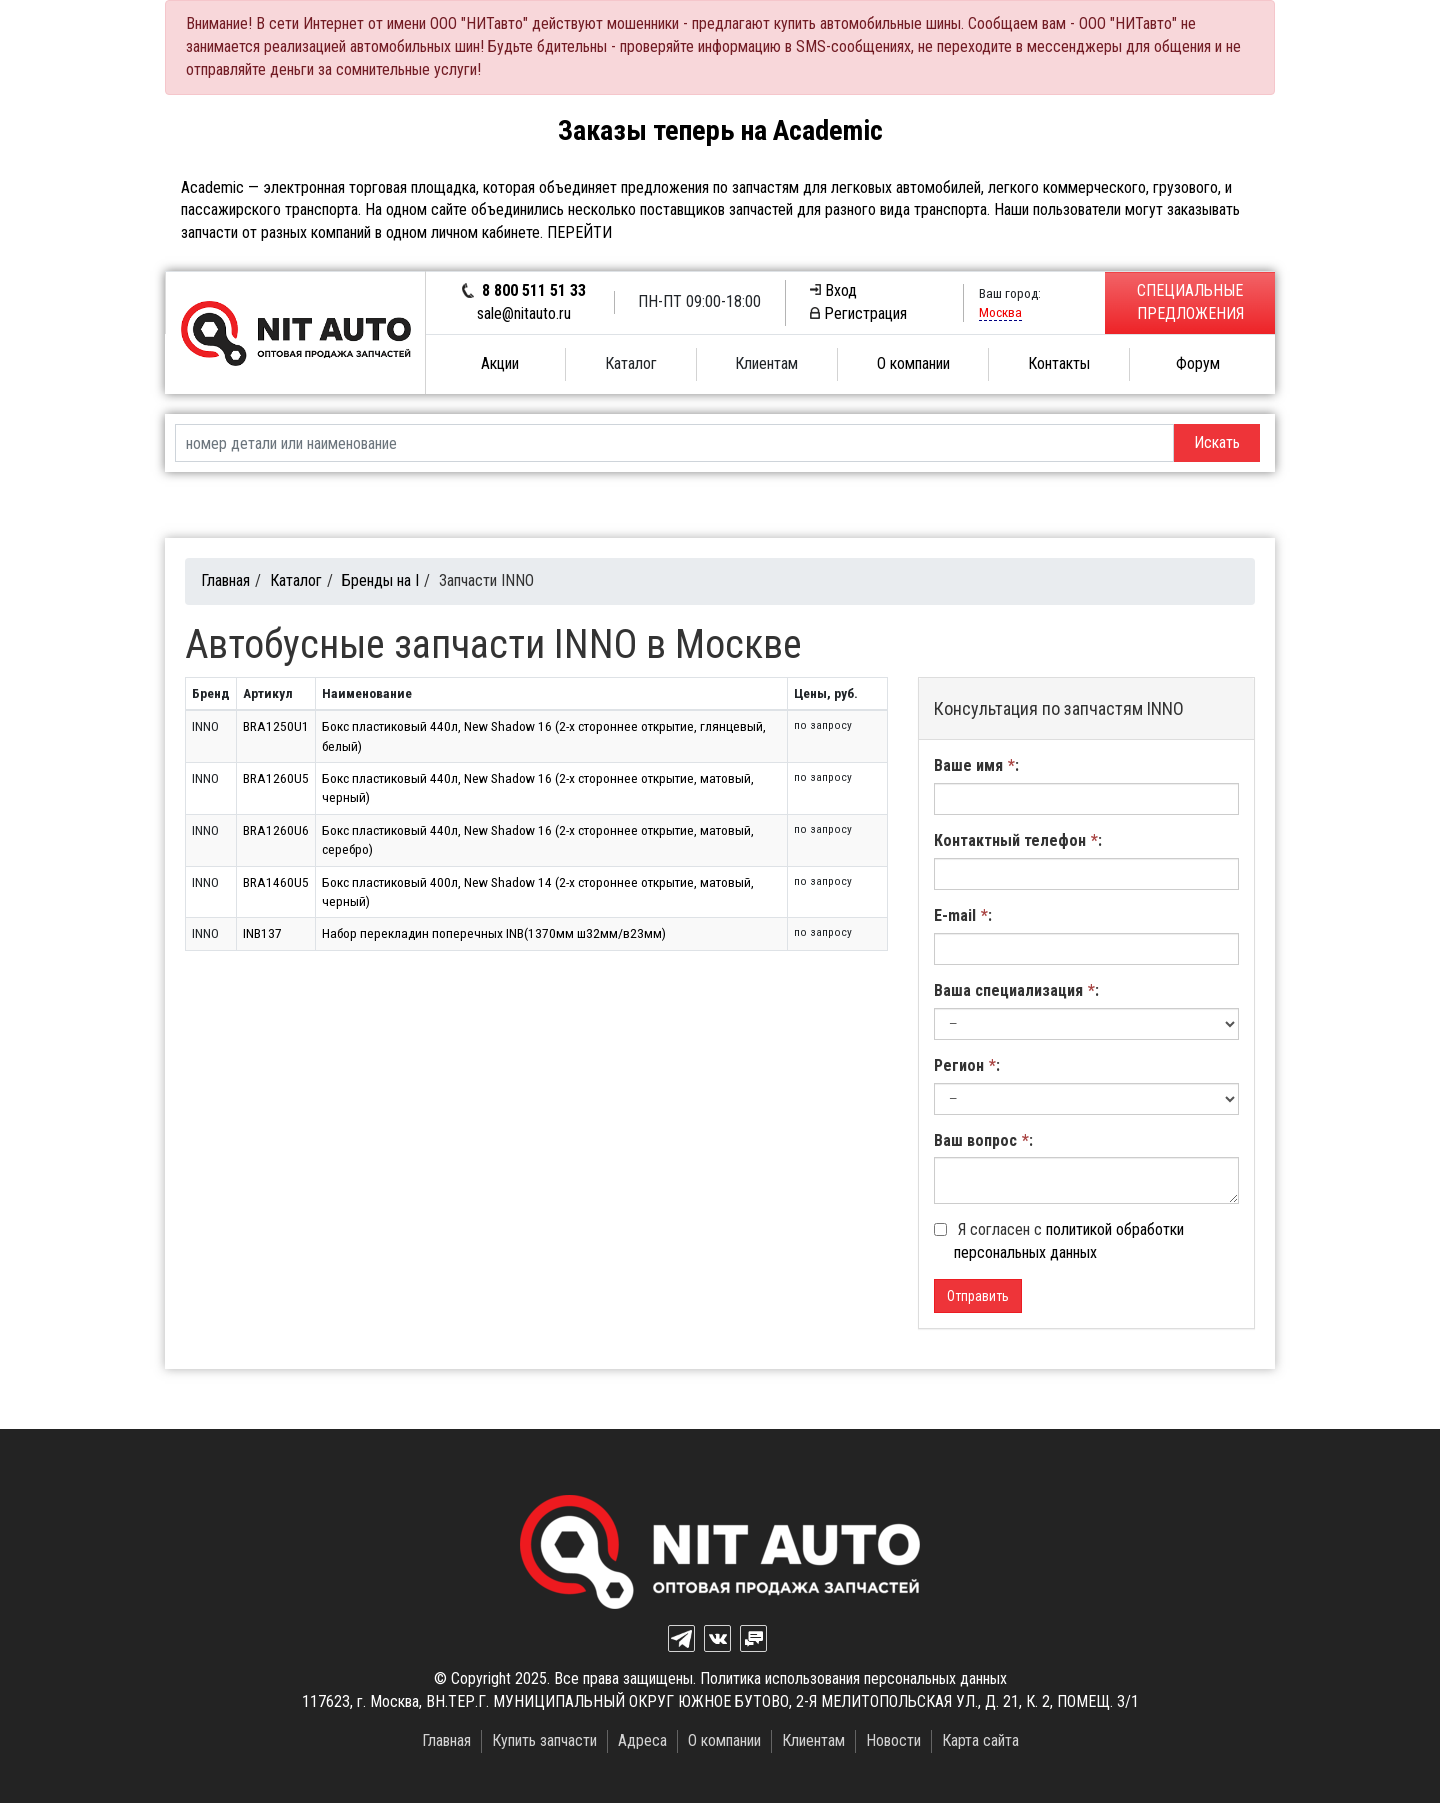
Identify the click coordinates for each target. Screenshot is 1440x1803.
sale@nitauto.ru (524, 313)
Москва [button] (1000, 312)
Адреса (642, 1740)
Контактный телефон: (1018, 840)
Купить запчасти (544, 1740)
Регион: (967, 1065)
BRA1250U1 (276, 726)
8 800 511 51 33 (534, 290)
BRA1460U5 (276, 882)
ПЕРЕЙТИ (579, 232)
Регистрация (858, 313)
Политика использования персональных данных (853, 1678)
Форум (1198, 363)
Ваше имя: (976, 765)
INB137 (262, 933)
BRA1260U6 (276, 830)
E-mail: (963, 915)
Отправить (978, 1296)
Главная (225, 580)
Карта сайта (980, 1740)
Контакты (1059, 363)
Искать (1217, 442)
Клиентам (766, 363)
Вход (833, 290)
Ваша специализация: (1016, 990)
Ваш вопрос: (983, 1140)
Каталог (631, 363)
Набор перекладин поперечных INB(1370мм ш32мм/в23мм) (494, 933)
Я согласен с (1059, 1241)
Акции (500, 363)
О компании (913, 363)
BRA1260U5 (276, 778)
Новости (893, 1740)
